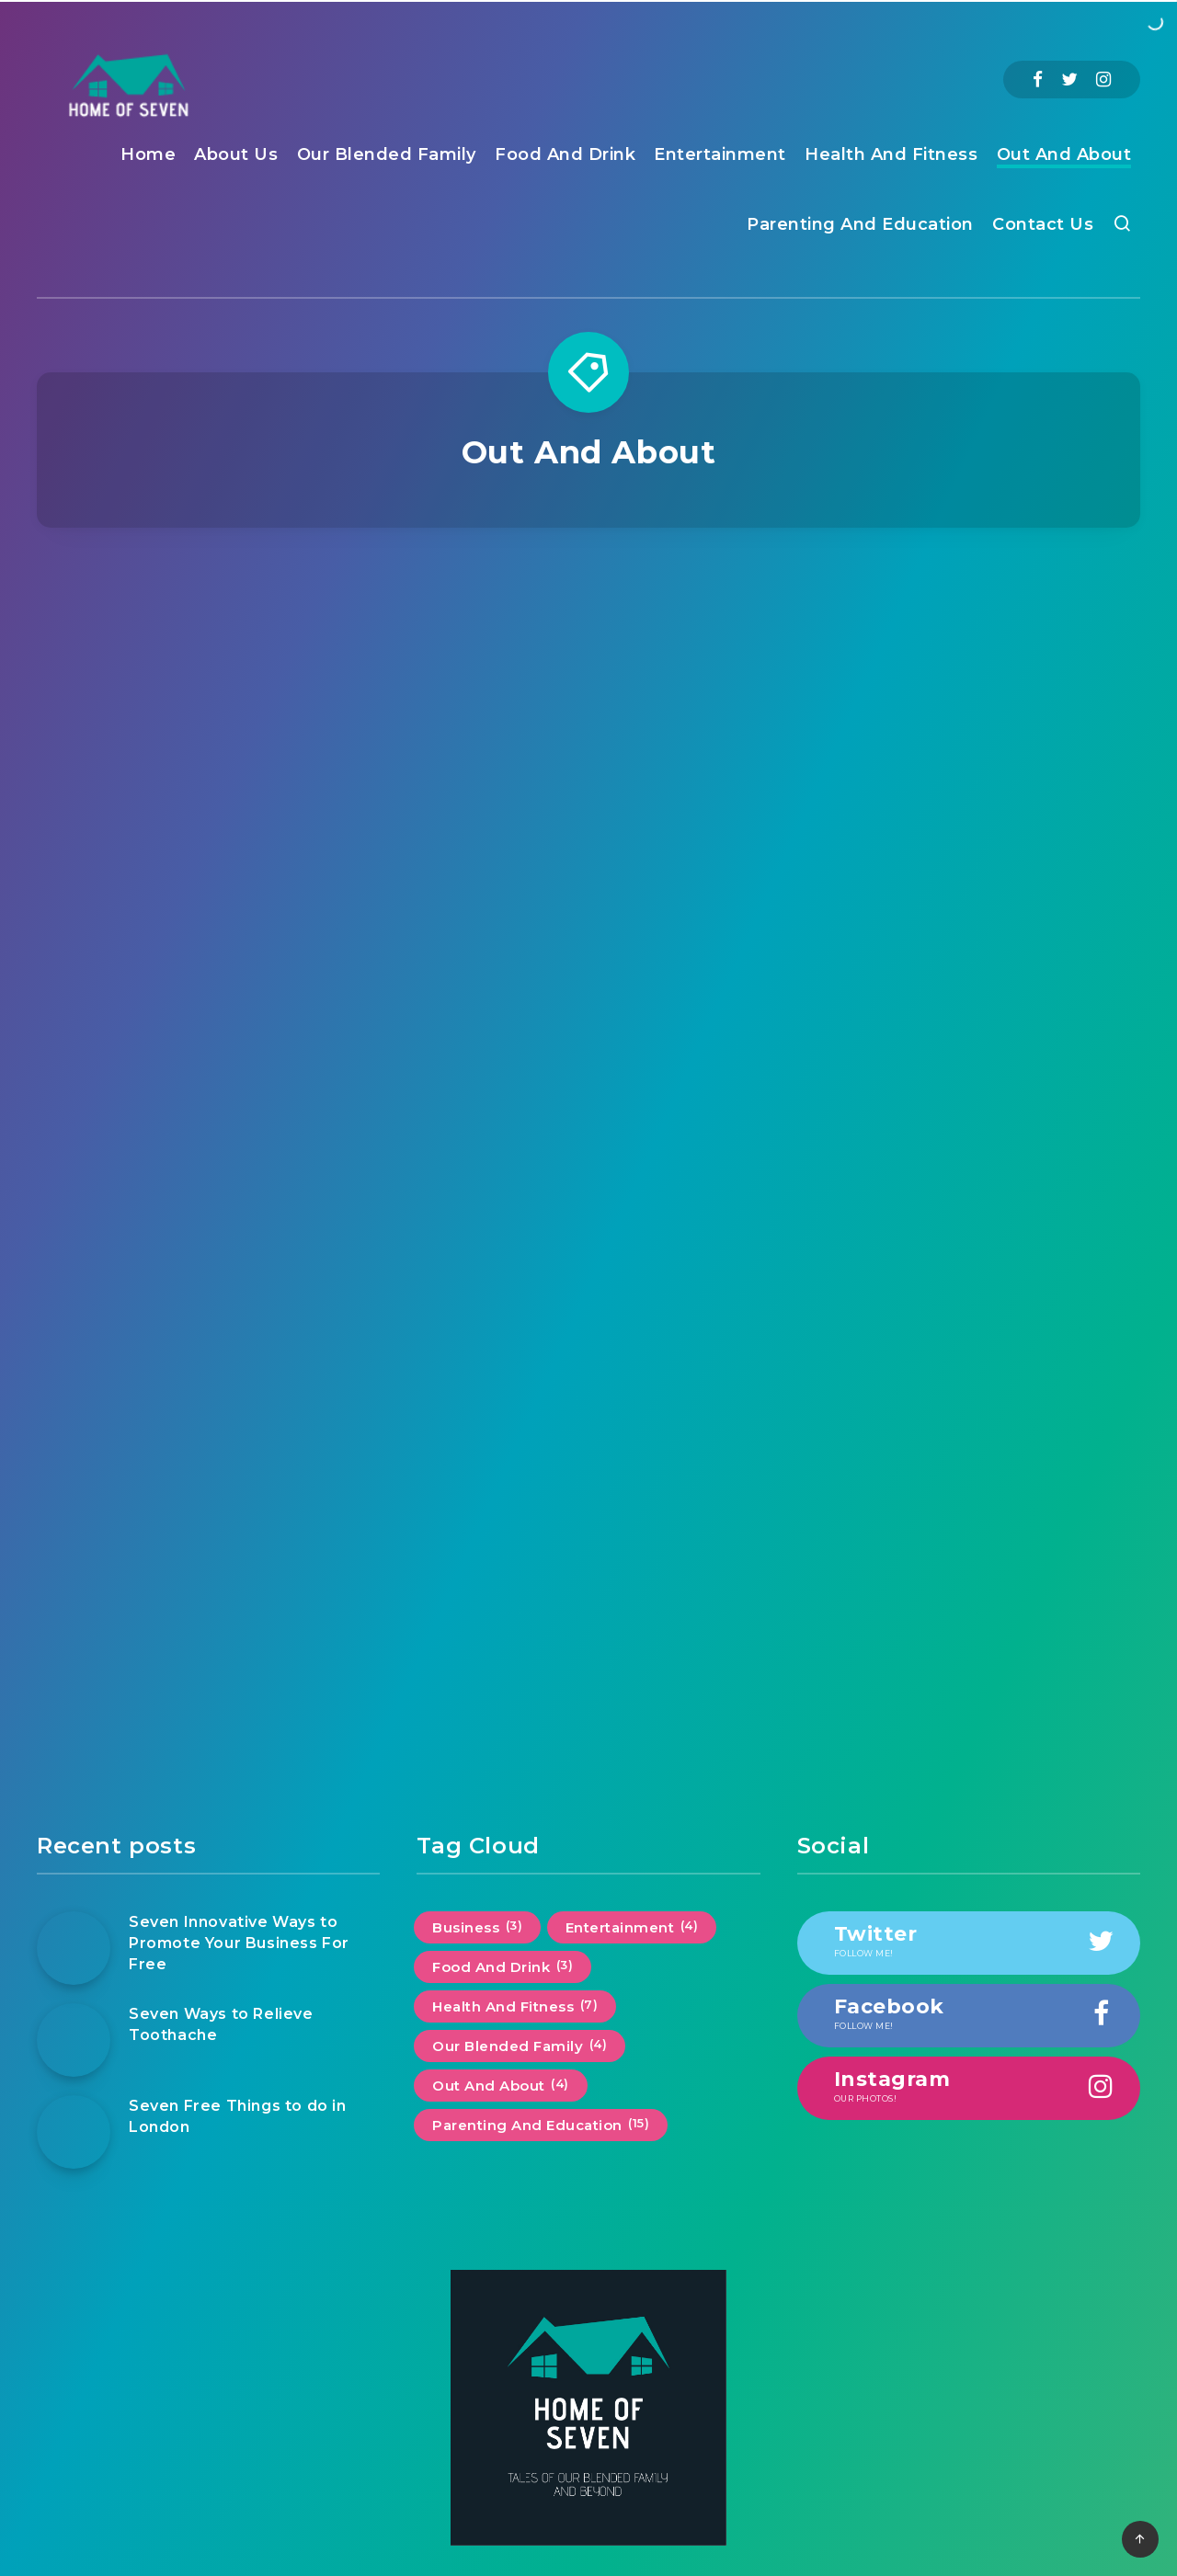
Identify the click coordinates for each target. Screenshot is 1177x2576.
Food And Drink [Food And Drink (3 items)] (502, 1966)
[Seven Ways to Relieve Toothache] (73, 2040)
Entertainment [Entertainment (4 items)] (632, 1927)
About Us (236, 154)
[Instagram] (1103, 79)
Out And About (1064, 154)
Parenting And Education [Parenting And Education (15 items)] (540, 2124)
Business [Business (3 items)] (477, 1927)
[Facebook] (1038, 79)
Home (148, 154)
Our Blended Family (386, 154)
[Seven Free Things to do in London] (73, 2132)
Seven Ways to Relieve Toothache (221, 2024)
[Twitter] (1069, 79)
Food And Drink (565, 154)
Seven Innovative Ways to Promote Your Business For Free (239, 1943)
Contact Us (1042, 224)
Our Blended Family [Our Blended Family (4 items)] (519, 2045)
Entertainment (720, 154)
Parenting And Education (860, 224)
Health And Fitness (891, 154)
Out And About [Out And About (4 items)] (500, 2085)
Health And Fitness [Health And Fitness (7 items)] (515, 2006)
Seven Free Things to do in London (238, 2116)
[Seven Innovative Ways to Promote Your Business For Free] (73, 1948)
